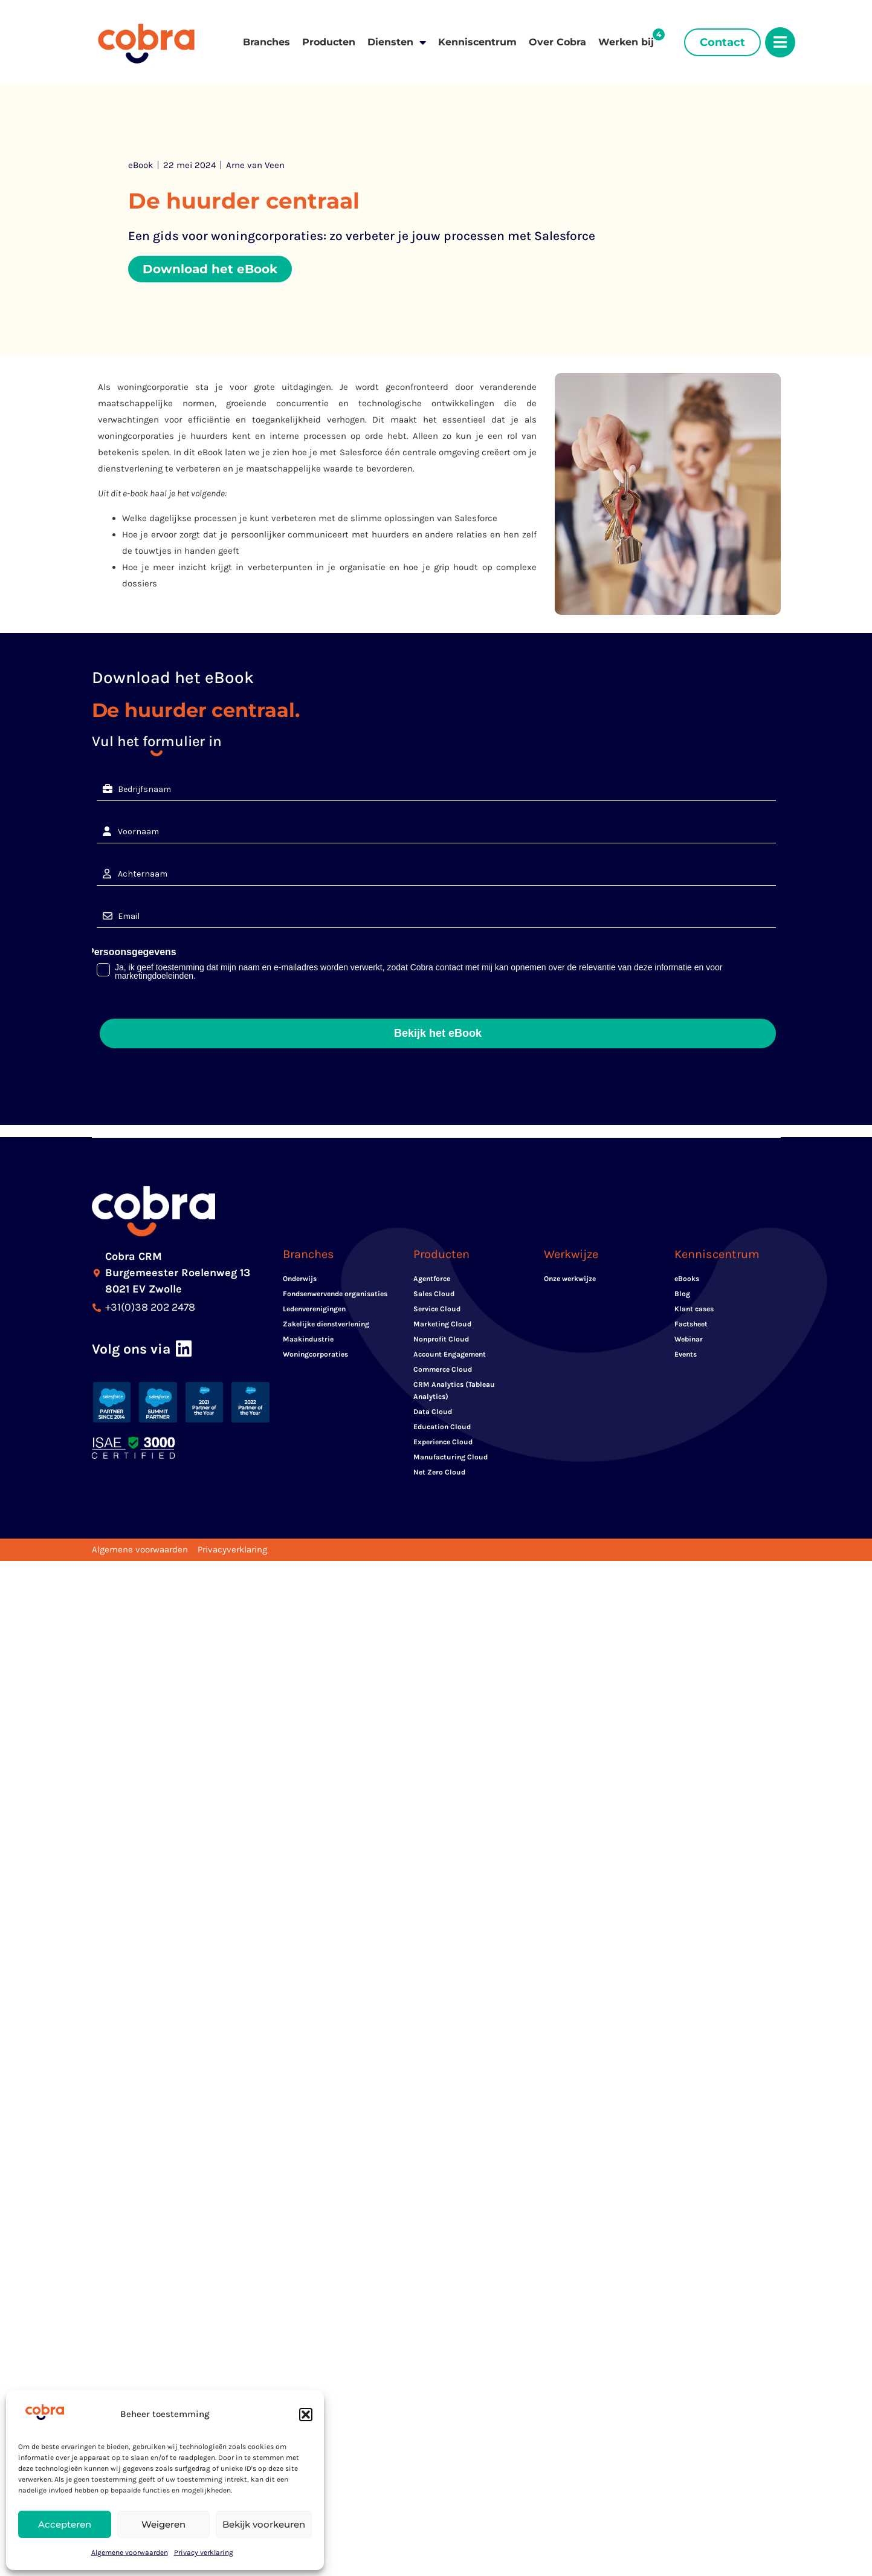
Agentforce (431, 1278)
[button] (306, 2415)
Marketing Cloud (442, 1324)
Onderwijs (300, 1278)
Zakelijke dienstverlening (326, 1324)
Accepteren (64, 2524)
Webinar (688, 1339)
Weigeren (163, 2524)
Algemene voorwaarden (129, 2552)
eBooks (686, 1278)
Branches (266, 42)
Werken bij (626, 42)
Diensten (396, 42)
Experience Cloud (443, 1442)
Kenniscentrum (477, 42)
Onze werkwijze (570, 1278)
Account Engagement (449, 1354)
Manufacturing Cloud (450, 1457)
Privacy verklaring (203, 2552)
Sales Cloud (433, 1294)
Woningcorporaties (315, 1354)
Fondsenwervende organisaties (335, 1294)
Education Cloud (442, 1427)
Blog (682, 1294)
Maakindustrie (308, 1339)
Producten (328, 42)
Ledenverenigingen (314, 1309)
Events (685, 1354)
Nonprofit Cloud (441, 1339)
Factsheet (691, 1324)
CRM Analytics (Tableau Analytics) (454, 1390)
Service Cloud (436, 1309)
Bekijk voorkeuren (263, 2524)
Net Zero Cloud (439, 1472)
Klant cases (694, 1309)
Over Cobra (557, 42)
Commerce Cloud (442, 1369)
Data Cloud (432, 1411)
